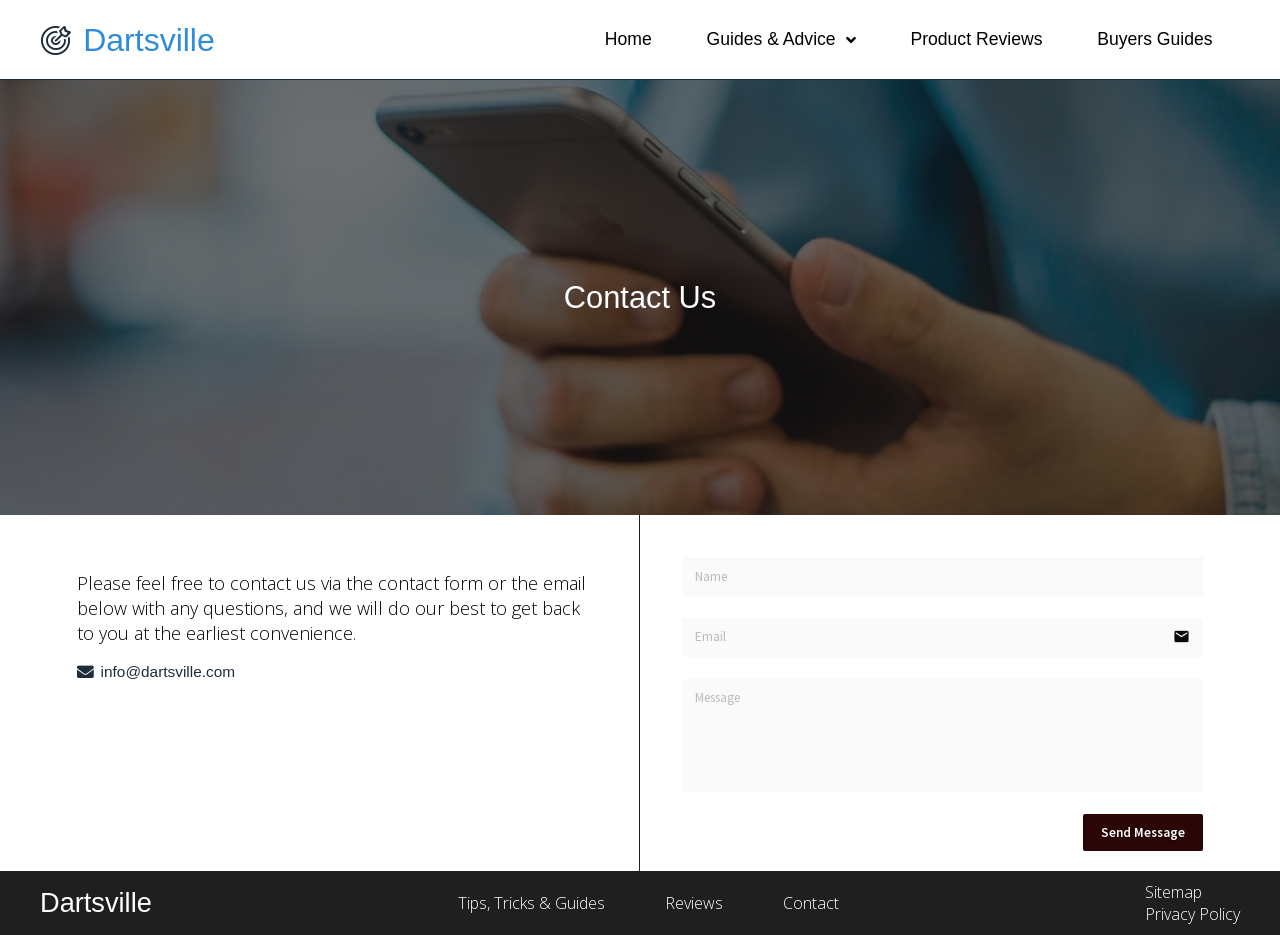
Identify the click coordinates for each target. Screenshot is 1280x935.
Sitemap (1173, 892)
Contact (811, 903)
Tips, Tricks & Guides (533, 903)
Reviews (694, 903)
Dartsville (149, 40)
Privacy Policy (1192, 914)
